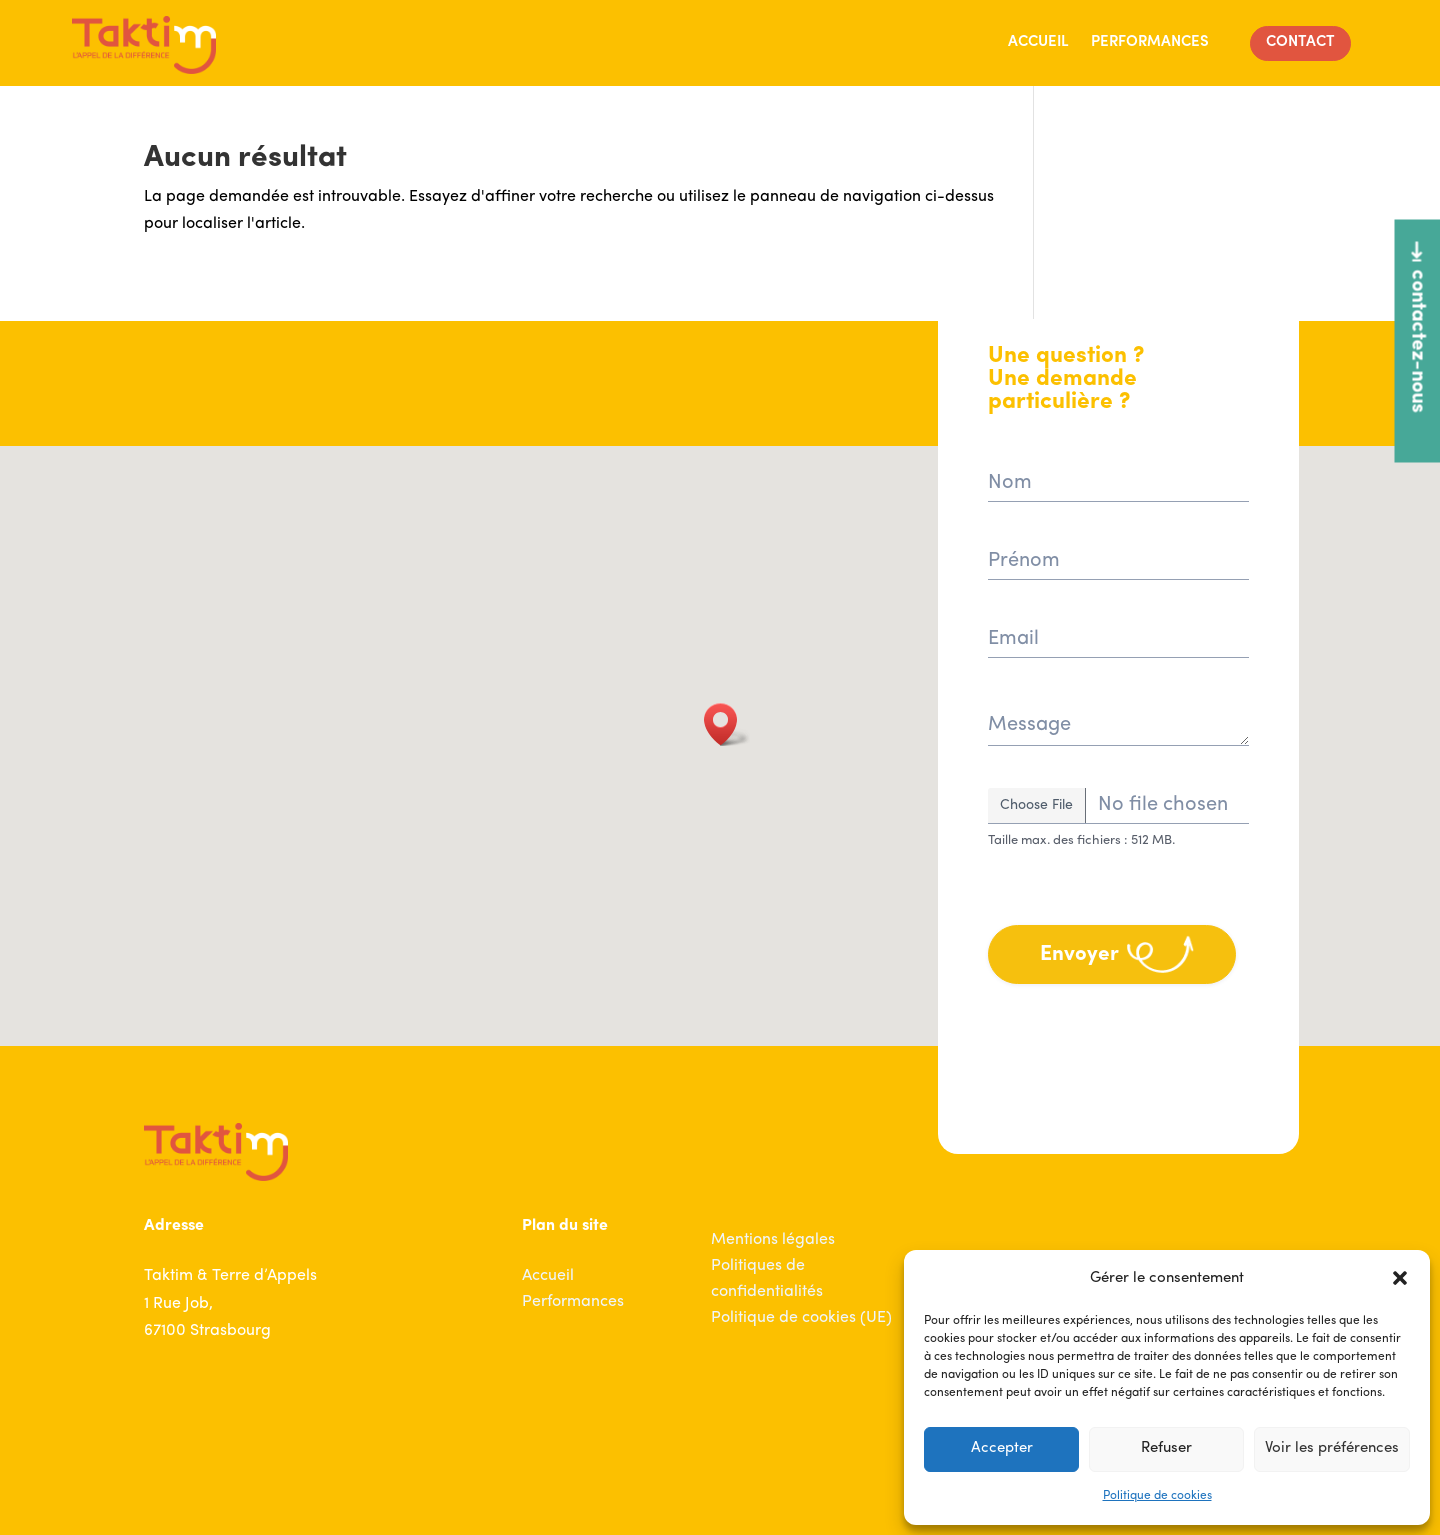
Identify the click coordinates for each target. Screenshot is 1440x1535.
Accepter (1002, 1448)
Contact (1300, 42)
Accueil (1038, 42)
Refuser (1166, 1448)
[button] (1400, 1278)
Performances (1150, 42)
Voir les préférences (1332, 1448)
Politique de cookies (1157, 1496)
